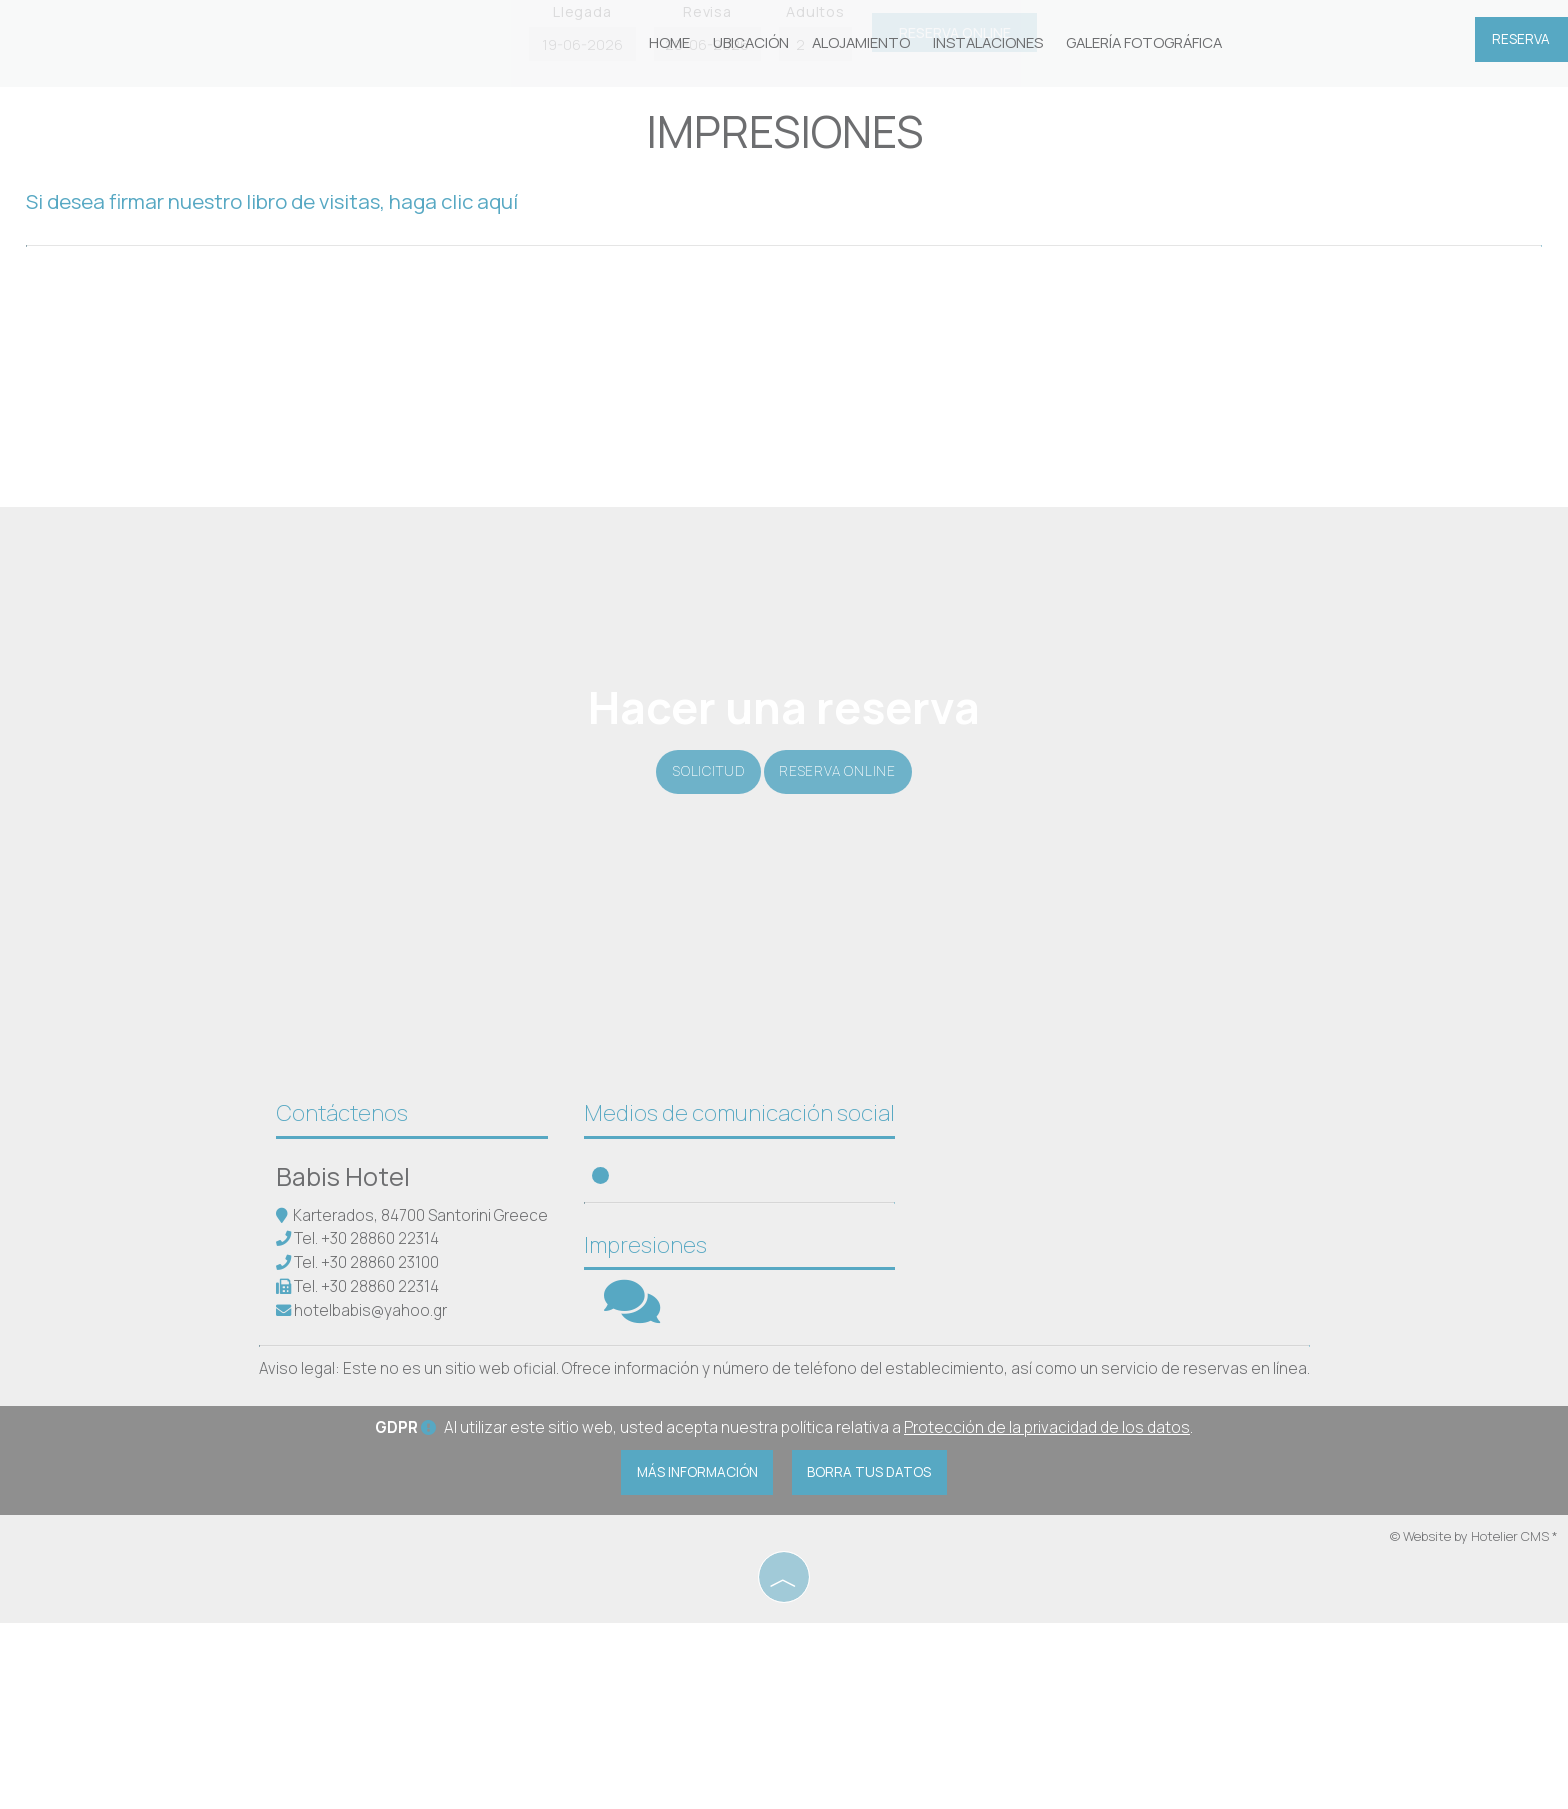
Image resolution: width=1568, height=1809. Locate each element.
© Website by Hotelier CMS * (1474, 1724)
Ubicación (755, 44)
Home (676, 44)
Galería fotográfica (1136, 44)
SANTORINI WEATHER (1082, 1355)
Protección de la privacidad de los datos (1047, 1612)
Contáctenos (345, 1291)
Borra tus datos (878, 1658)
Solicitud (702, 915)
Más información (690, 1658)
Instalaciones (984, 44)
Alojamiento (862, 44)
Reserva (1519, 45)
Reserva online (844, 915)
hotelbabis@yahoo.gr (373, 1488)
